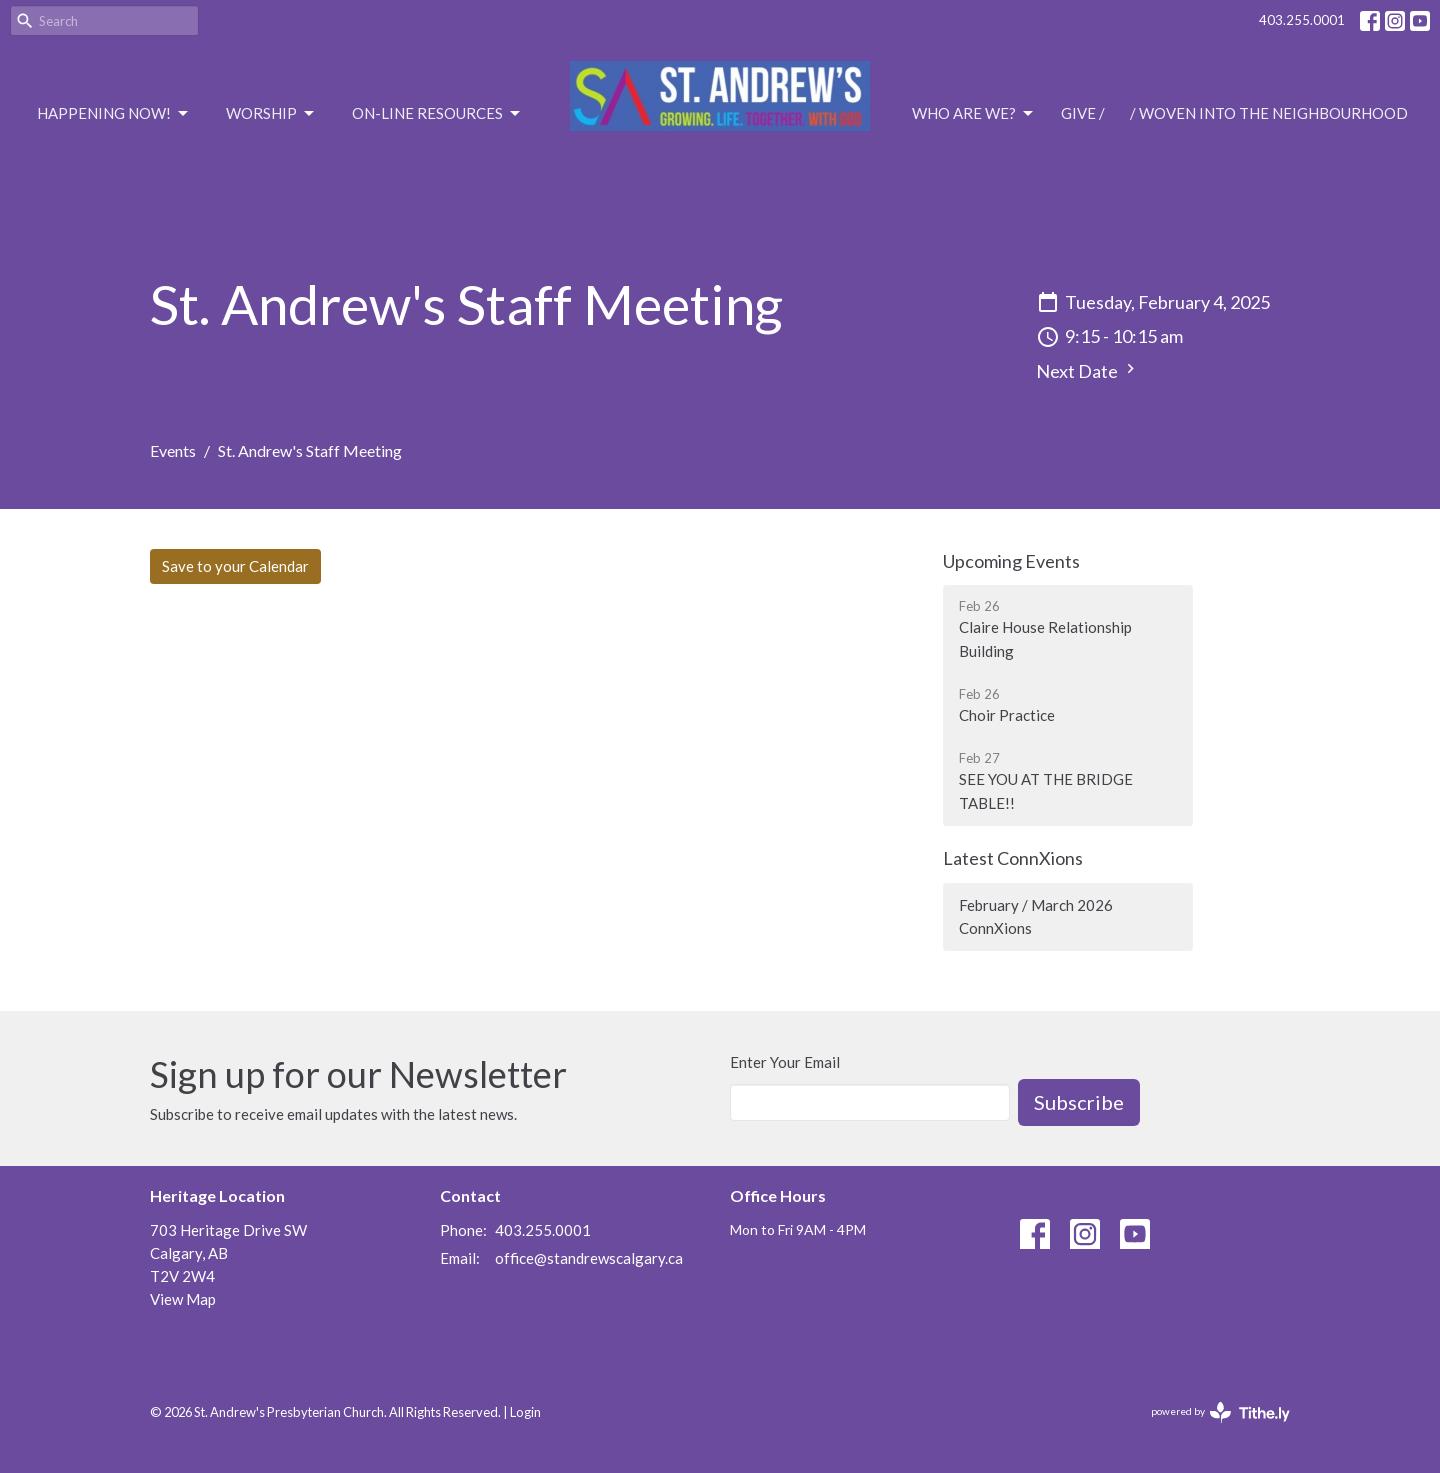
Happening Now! (114, 114)
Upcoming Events (1011, 561)
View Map (183, 1299)
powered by (1220, 1412)
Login (525, 1412)
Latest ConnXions (1013, 858)
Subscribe (1079, 1102)
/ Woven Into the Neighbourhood (1269, 113)
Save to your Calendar (235, 566)
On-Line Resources (437, 114)
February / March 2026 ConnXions (1036, 916)
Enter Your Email (785, 1062)
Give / (1083, 113)
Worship (271, 114)
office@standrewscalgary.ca (589, 1258)
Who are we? (974, 114)
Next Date (1088, 370)
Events (173, 450)
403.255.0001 (1302, 20)
